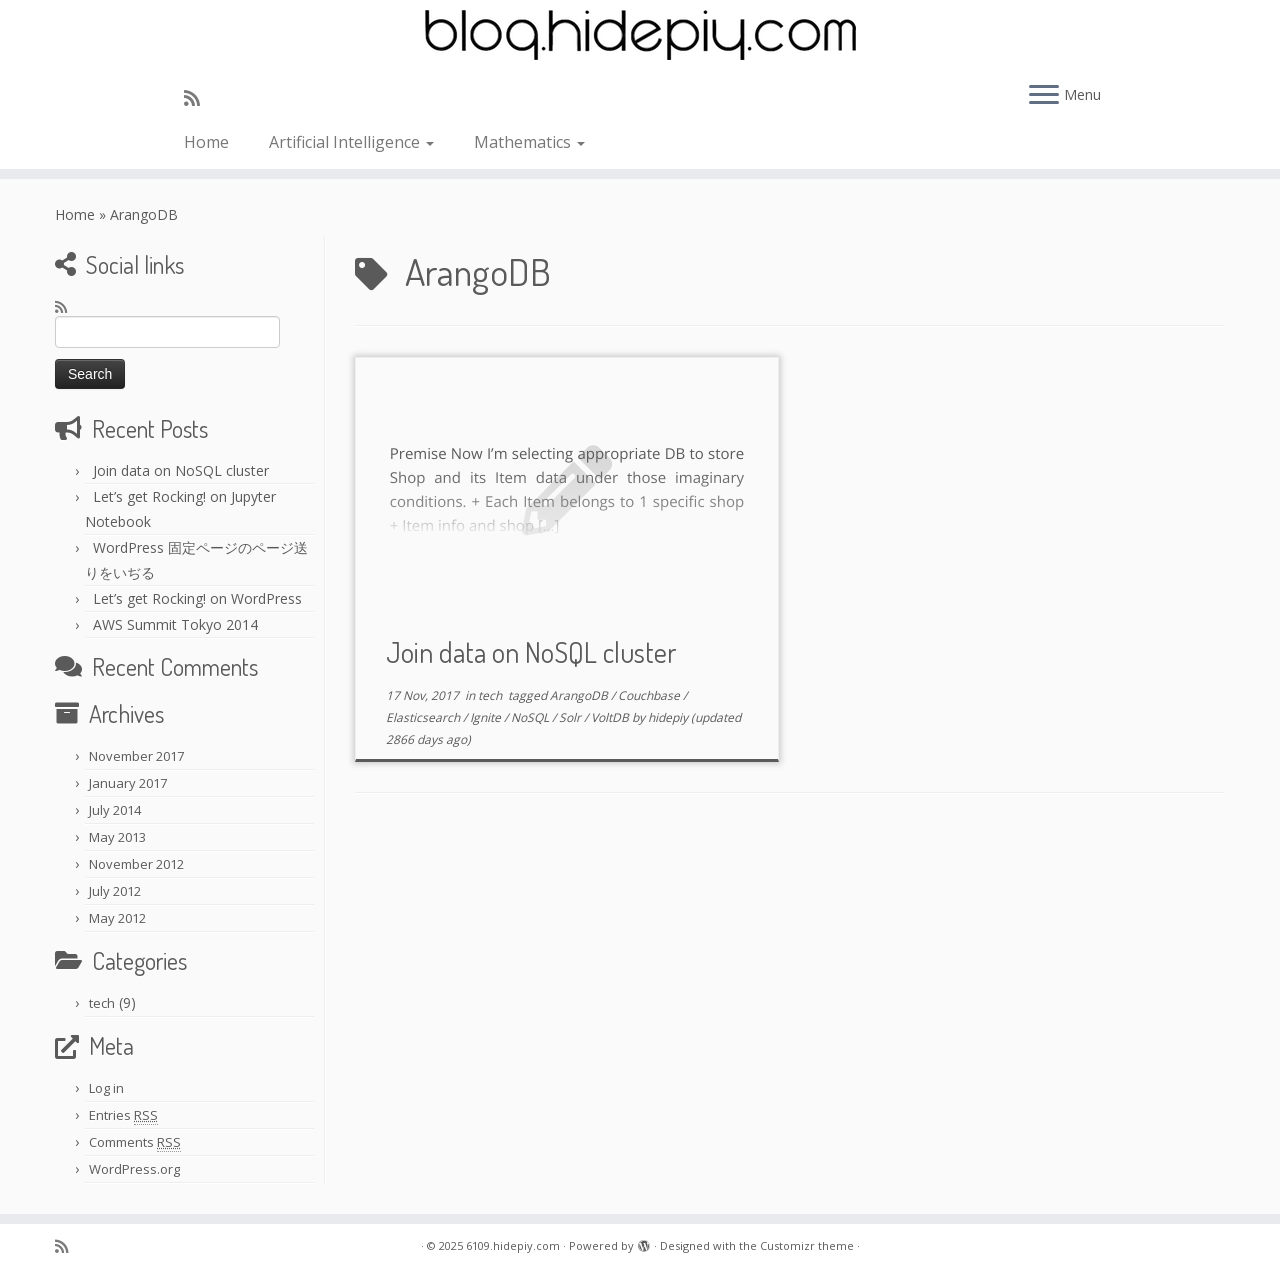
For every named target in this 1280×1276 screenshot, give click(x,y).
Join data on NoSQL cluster (181, 470)
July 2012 (115, 891)
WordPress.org (134, 1169)
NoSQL (531, 717)
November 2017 (136, 756)
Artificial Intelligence (351, 142)
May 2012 (117, 918)
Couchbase (650, 695)
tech (102, 1003)
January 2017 (128, 783)
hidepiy (668, 717)
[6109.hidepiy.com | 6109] (640, 35)
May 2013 (117, 837)
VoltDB (611, 717)
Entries (123, 1115)
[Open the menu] (1044, 96)
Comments (135, 1142)
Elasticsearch (424, 717)
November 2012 (136, 864)
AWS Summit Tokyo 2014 (175, 624)
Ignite (487, 717)
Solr (571, 717)
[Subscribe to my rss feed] (198, 98)
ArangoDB (580, 695)
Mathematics (529, 142)
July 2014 (115, 810)
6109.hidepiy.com (513, 1245)
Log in (106, 1088)
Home (206, 142)
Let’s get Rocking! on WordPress (197, 598)
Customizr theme (807, 1245)
